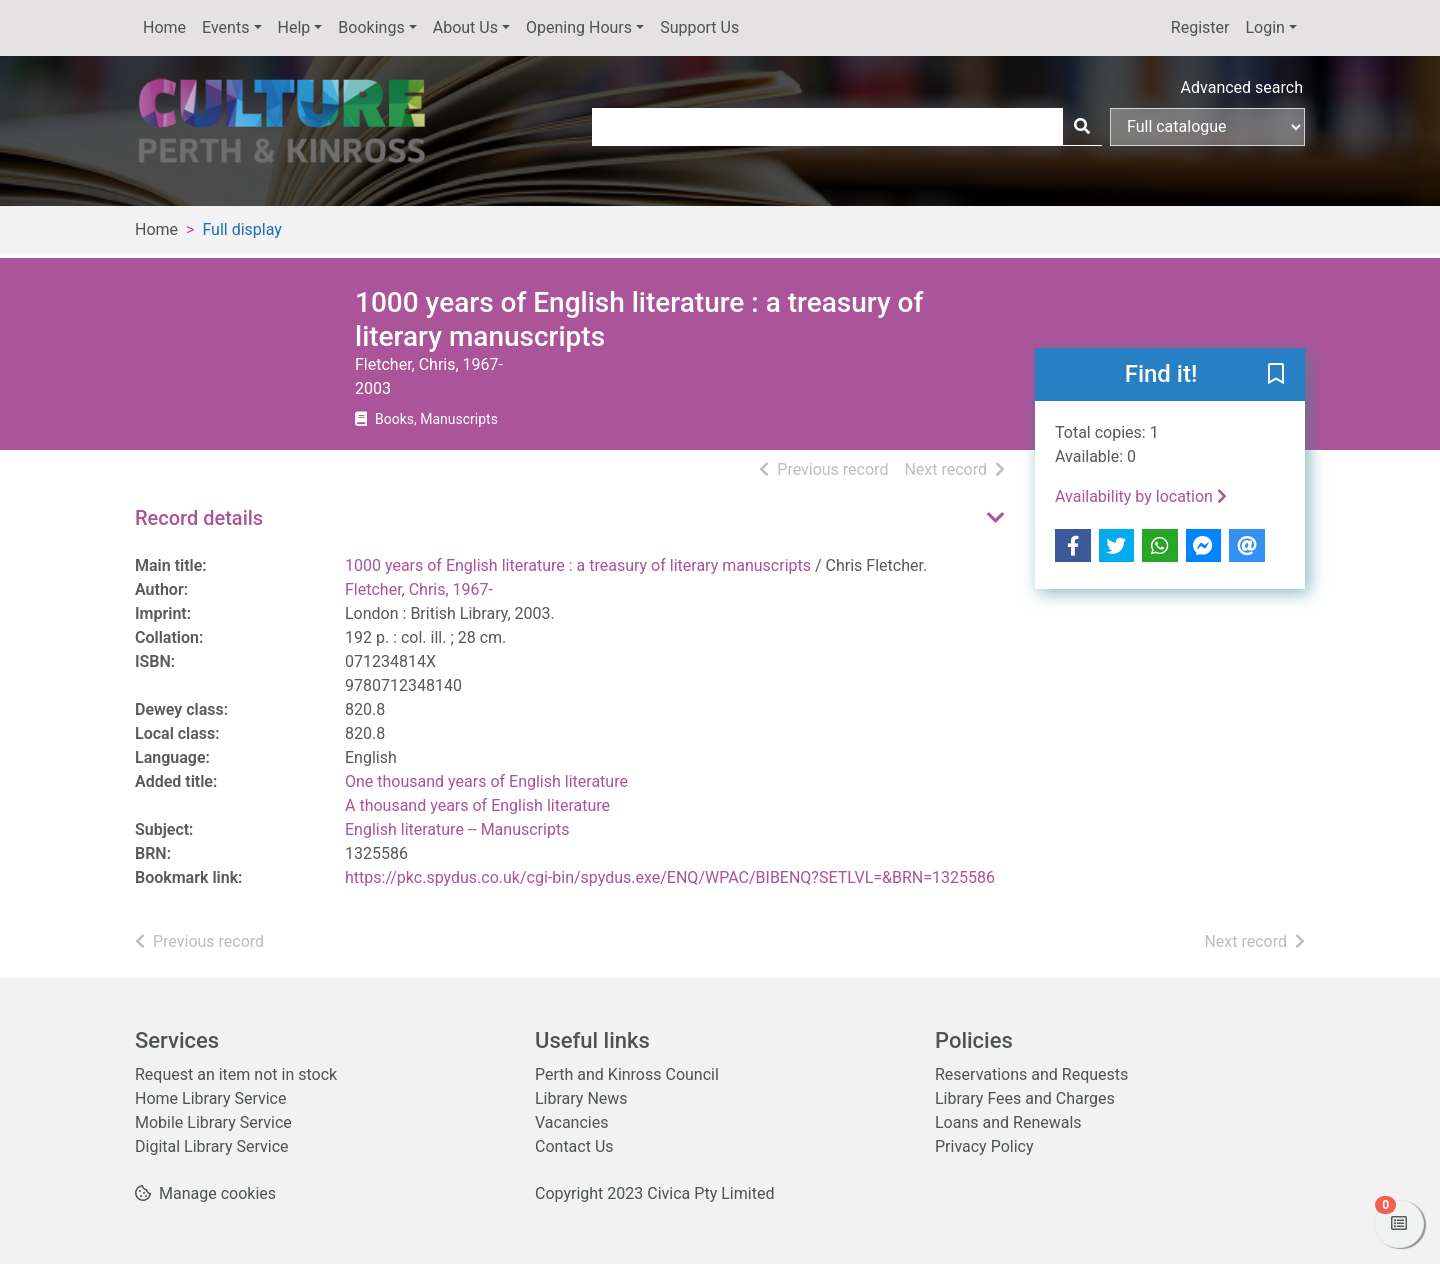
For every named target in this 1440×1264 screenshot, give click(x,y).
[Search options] (1207, 127)
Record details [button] (199, 518)
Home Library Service (210, 1098)
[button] (1276, 376)
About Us (465, 27)
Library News (581, 1098)
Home (164, 27)
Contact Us (574, 1146)
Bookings (371, 27)
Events (225, 27)
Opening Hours (579, 27)
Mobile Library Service (213, 1122)
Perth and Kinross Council (627, 1074)
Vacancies (571, 1122)
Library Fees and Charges (1025, 1098)
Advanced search (1242, 87)
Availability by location (1141, 496)
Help (294, 27)
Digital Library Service (212, 1146)
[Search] (1082, 127)
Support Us (699, 27)
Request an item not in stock (236, 1074)
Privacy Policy (984, 1146)
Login (1264, 27)
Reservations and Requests (1031, 1074)
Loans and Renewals (1008, 1122)
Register (1200, 27)
